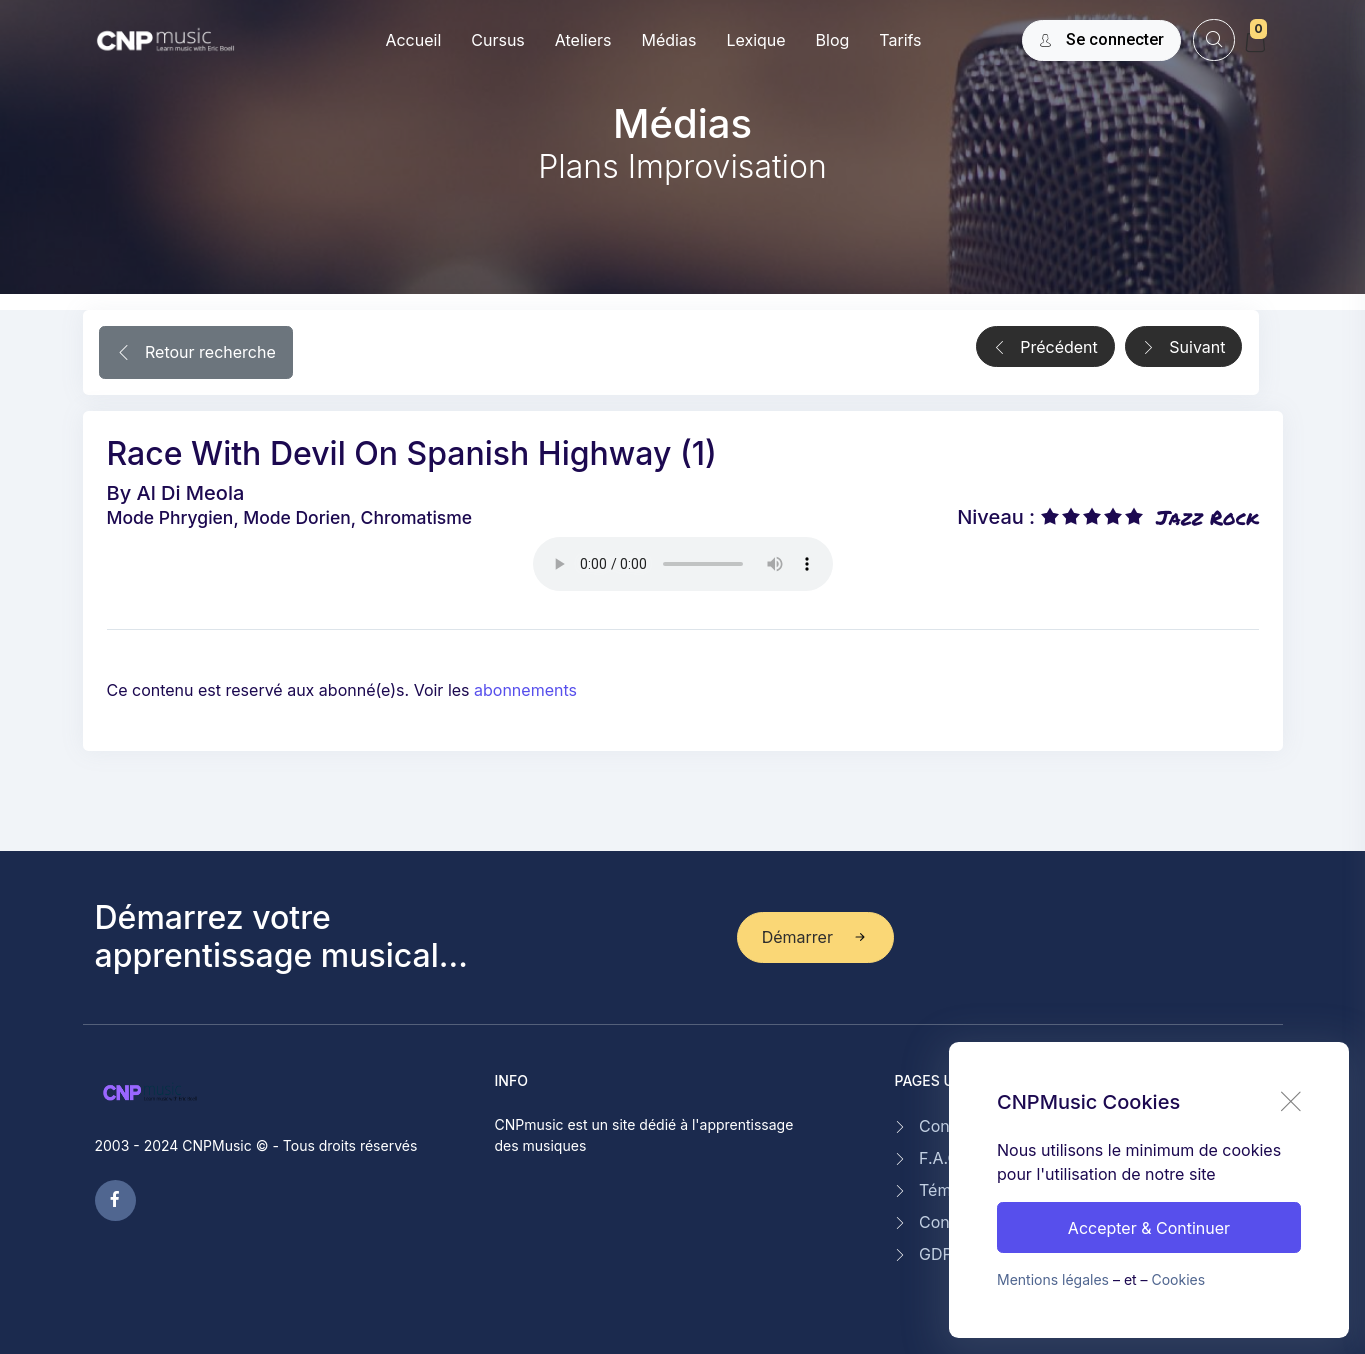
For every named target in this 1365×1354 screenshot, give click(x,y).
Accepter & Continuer (1149, 1228)
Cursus (498, 40)
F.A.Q (939, 1158)
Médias (668, 40)
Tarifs (900, 40)
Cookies (1179, 1279)
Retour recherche (196, 354)
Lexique (755, 40)
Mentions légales (1053, 1279)
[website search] (1213, 39)
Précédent (1045, 348)
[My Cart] (1255, 42)
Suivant (1184, 348)
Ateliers (583, 40)
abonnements (525, 690)
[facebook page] (115, 1200)
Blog (833, 40)
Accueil (413, 40)
